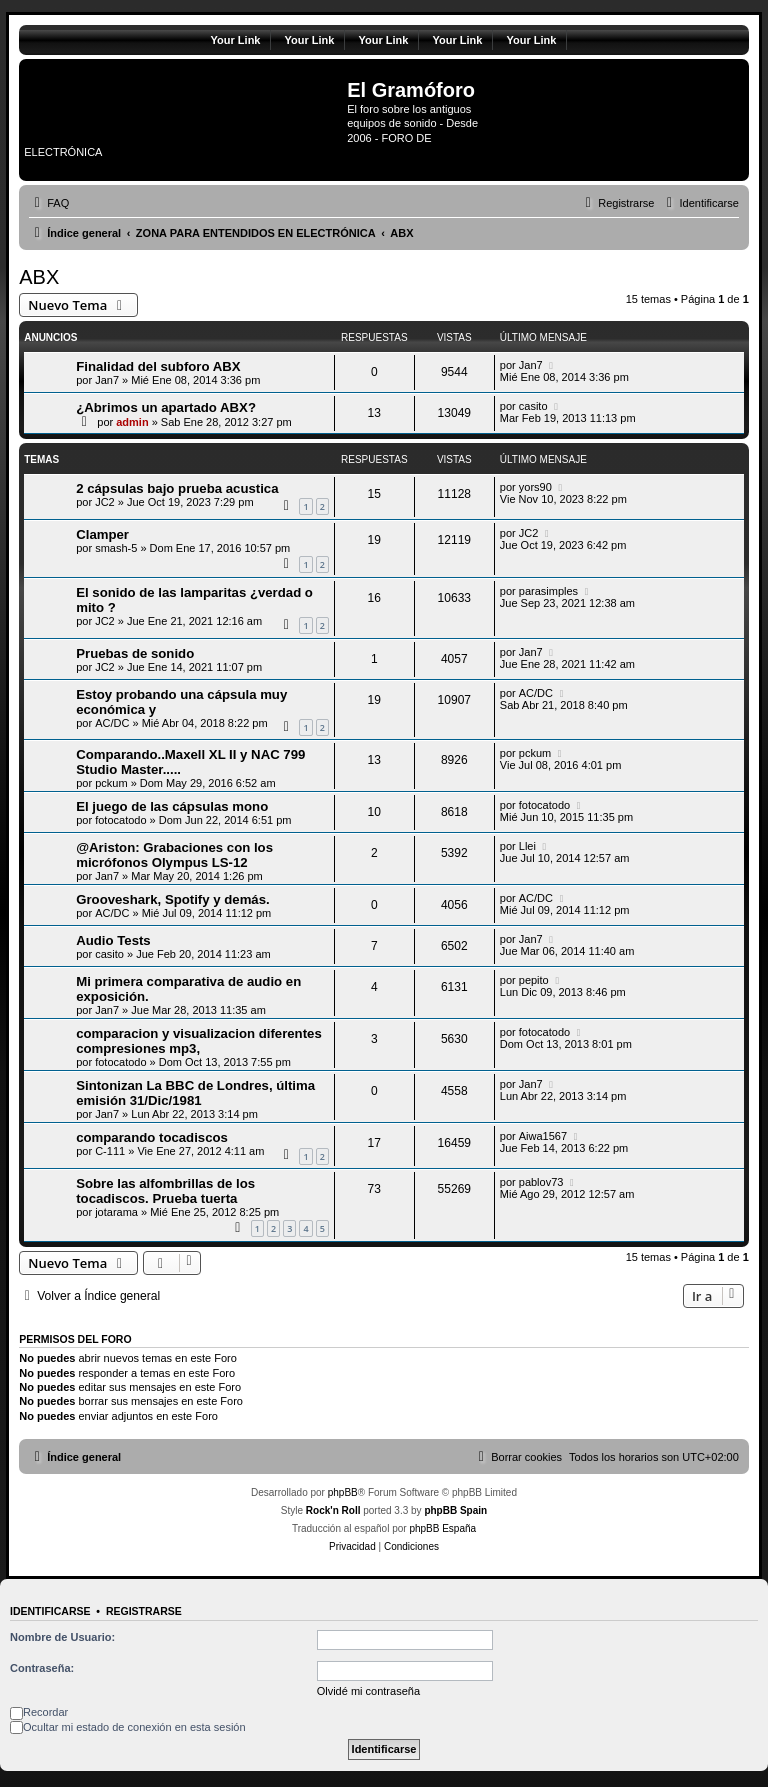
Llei (527, 846)
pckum (111, 783)
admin (132, 422)
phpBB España (442, 1528)
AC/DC (112, 723)
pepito (534, 980)
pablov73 (541, 1182)
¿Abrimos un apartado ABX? (166, 407)
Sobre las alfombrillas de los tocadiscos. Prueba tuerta (165, 1191)
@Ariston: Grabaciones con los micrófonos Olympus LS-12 (174, 855)
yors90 (535, 487)
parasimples (548, 591)
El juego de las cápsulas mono (172, 806)
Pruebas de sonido (135, 653)
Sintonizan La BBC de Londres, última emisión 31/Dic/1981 (195, 1093)
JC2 (105, 502)
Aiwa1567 (543, 1136)
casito (533, 406)
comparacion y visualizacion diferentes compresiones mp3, (199, 1041)
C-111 (110, 1151)
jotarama (116, 1212)
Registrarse (144, 1611)
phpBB (343, 1492)
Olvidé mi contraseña (368, 1691)
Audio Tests (113, 940)
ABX (39, 277)
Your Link (236, 40)
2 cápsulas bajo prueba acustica (177, 488)
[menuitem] (49, 203)
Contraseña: (42, 1668)
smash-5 (116, 548)
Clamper (102, 534)
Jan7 (107, 380)
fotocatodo (120, 820)
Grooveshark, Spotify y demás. (173, 899)
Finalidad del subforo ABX (158, 366)
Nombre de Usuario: (62, 1637)
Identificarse (50, 1611)
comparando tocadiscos (152, 1137)
